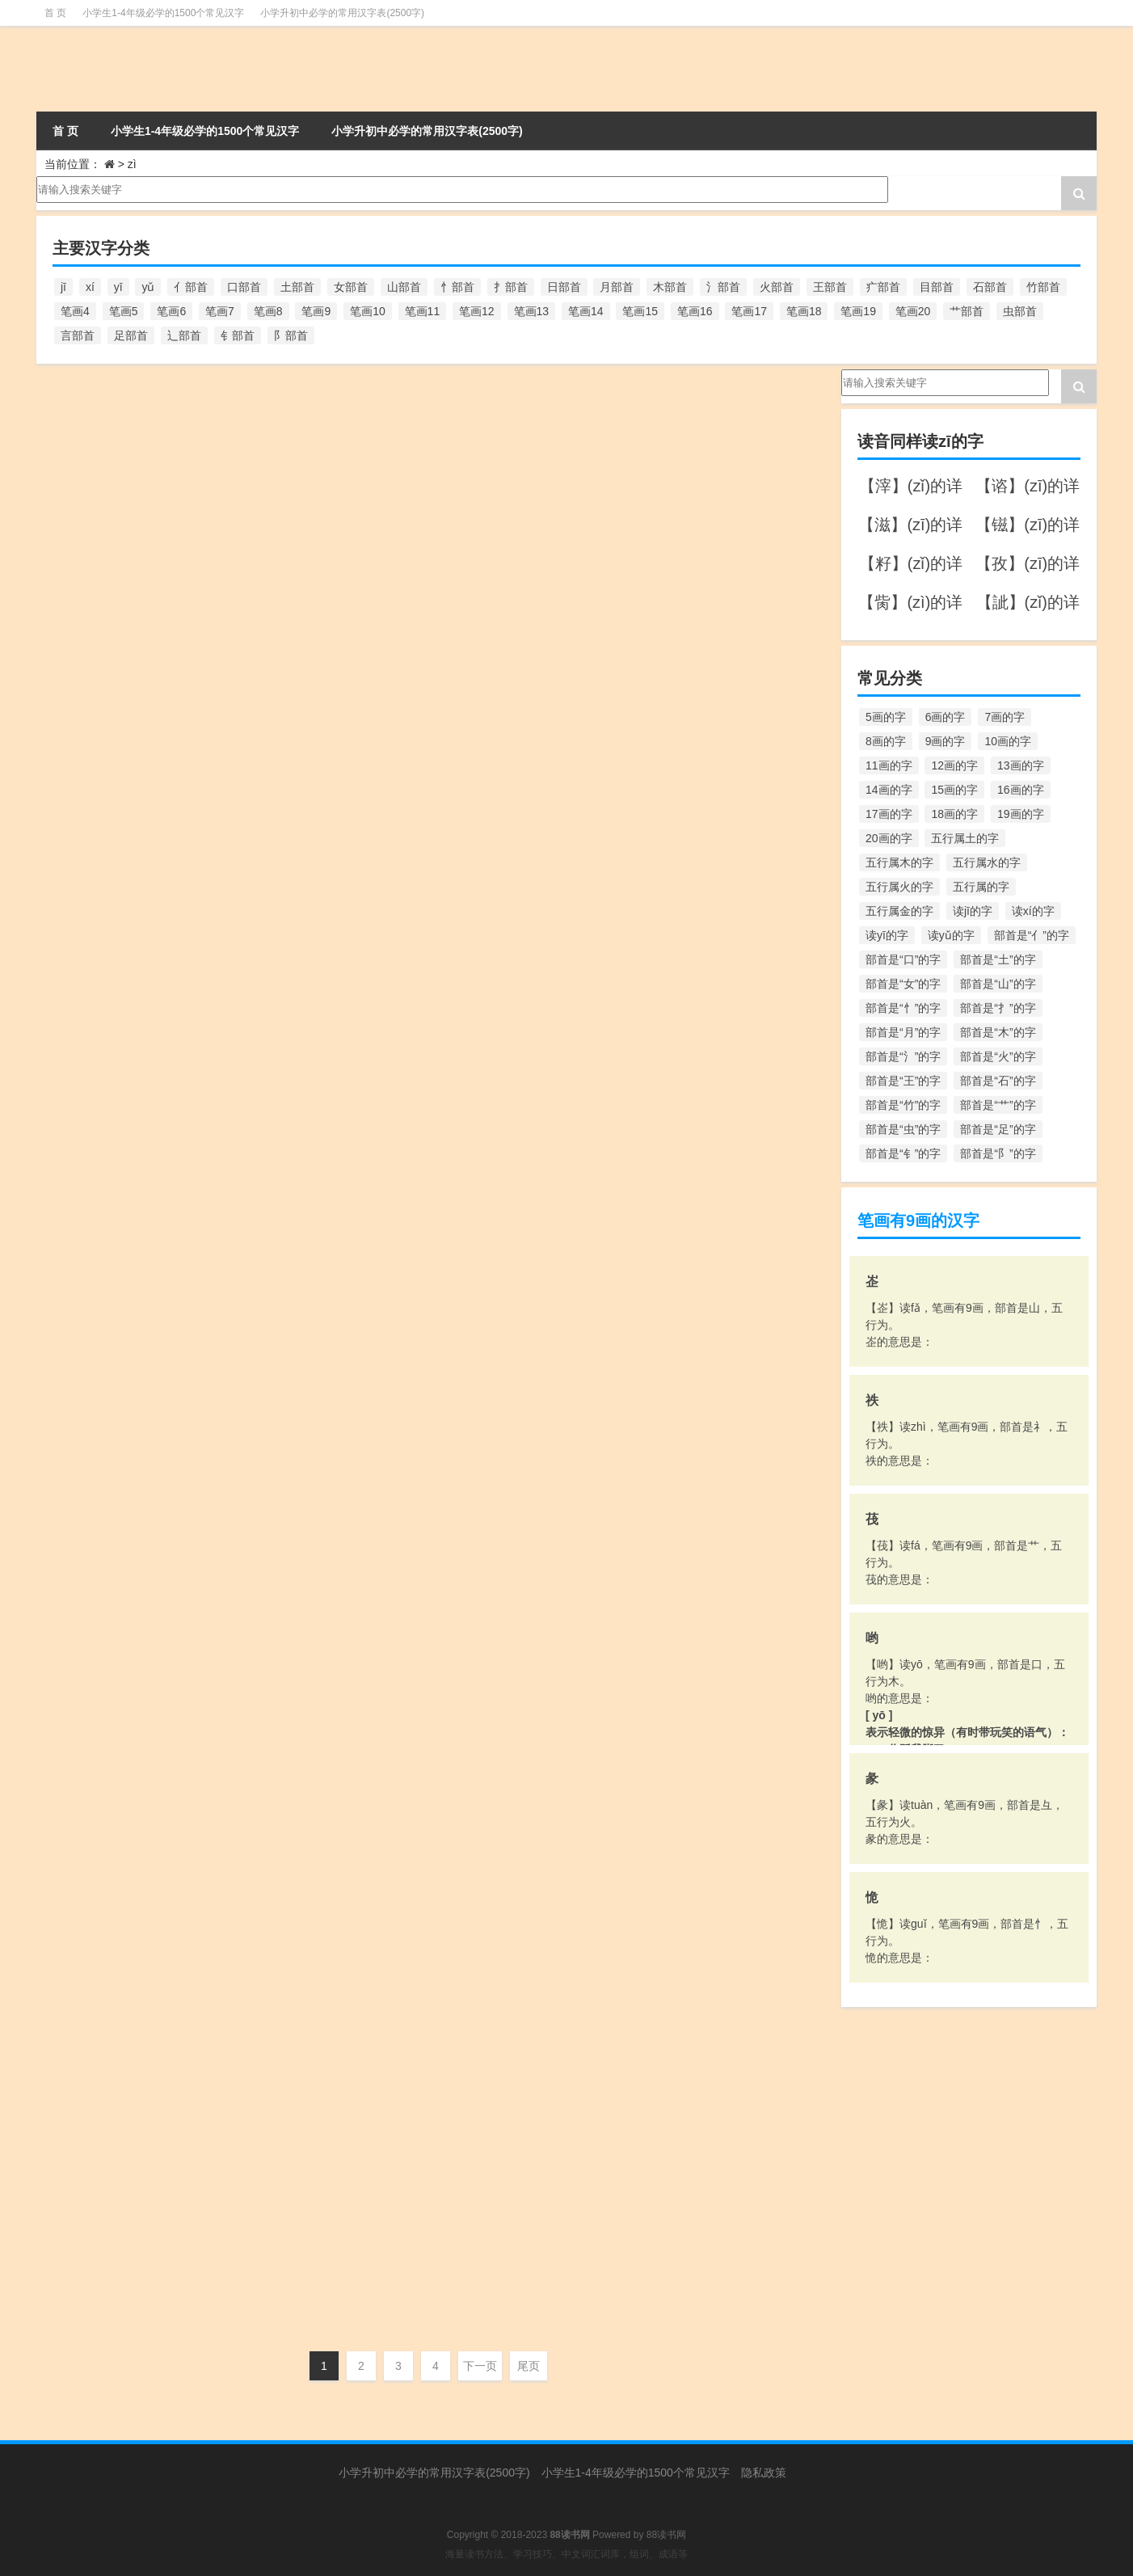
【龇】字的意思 (144, 390)
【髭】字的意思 (144, 1011)
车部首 (297, 1684)
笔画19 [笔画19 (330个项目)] (858, 311)
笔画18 (256, 1202)
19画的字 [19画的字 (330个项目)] (1020, 813)
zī (63, 461)
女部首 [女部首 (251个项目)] (351, 286)
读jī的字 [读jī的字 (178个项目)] (972, 910)
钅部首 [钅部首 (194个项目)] (238, 335)
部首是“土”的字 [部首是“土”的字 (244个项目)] (997, 959)
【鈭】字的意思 (144, 1493)
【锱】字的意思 (144, 1372)
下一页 (480, 2365)
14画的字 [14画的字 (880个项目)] (889, 789)
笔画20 (256, 961)
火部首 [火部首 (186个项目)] (777, 286)
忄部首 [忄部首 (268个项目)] (457, 286)
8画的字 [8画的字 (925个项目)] (886, 741)
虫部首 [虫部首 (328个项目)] (1020, 311)
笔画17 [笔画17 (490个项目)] (749, 311)
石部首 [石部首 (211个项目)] (990, 286)
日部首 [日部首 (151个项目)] (564, 286)
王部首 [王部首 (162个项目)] (830, 286)
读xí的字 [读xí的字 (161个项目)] (1033, 910)
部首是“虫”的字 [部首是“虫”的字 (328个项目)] (903, 1129)
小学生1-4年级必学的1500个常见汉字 (163, 13)
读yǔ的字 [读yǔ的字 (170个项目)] (951, 935)
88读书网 (666, 2534)
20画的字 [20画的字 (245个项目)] (889, 838)
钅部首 (297, 1323)
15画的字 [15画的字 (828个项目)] (954, 789)
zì (227, 460)
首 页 (55, 13)
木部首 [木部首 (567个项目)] (670, 286)
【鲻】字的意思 (144, 751)
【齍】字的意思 (144, 510)
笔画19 (256, 581)
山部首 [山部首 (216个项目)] (404, 286)
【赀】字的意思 (144, 2114)
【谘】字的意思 (144, 2235)
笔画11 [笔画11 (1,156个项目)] (422, 311)
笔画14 (256, 460)
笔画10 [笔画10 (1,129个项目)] (367, 311)
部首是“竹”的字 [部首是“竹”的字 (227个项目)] (903, 1104)
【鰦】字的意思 (144, 891)
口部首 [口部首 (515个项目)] (244, 286)
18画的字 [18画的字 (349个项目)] (954, 813)
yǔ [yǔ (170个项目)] (147, 286)
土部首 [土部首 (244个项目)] (297, 286)
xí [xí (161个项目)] (90, 286)
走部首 (297, 1804)
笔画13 (256, 1443)
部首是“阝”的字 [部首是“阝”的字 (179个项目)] (997, 1153)
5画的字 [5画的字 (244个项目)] (886, 716)
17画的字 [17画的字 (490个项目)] (889, 813)
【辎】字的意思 (144, 1613)
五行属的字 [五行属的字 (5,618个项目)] (981, 886)
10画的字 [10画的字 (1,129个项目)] (1007, 741)
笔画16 (256, 841)
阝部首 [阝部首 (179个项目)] (291, 335)
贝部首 (297, 2065)
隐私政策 (763, 2472)
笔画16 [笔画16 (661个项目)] (695, 311)
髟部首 (297, 1082)
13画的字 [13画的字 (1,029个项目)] (1020, 765)
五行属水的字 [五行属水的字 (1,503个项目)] (987, 862)
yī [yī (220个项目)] (118, 286)
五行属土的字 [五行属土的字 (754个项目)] (965, 838)
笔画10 (256, 2065)
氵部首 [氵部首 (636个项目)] (723, 286)
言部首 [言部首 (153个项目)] (78, 335)
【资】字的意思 (144, 1975)
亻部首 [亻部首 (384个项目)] (191, 286)
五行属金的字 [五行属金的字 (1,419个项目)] (899, 910)
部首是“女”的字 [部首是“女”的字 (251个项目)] (903, 983)
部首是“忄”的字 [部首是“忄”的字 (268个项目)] (903, 1007)
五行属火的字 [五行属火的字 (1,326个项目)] (899, 886)
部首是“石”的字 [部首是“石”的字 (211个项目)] (997, 1080)
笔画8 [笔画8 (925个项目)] (268, 311)
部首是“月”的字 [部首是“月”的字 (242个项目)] (903, 1032)
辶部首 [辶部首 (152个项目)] (184, 335)
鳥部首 (297, 701)
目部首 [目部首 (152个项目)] (937, 286)
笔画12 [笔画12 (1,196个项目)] (477, 311)
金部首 (297, 1564)
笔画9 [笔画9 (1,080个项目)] (316, 311)
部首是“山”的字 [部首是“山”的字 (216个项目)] (997, 983)
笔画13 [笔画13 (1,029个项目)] (532, 311)
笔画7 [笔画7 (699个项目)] (219, 311)
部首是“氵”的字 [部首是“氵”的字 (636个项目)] (903, 1056)
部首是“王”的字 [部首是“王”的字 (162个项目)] (903, 1080)
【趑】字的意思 (144, 1854)
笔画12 (256, 1684)
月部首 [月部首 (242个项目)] (617, 286)
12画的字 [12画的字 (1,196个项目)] (954, 765)
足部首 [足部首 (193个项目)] (131, 335)
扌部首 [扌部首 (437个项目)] (511, 286)
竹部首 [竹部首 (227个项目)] (1043, 286)
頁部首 (297, 1202)
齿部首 (297, 460)
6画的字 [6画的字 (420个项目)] (945, 716)
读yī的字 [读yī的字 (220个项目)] (887, 935)
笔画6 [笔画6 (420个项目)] (171, 311)
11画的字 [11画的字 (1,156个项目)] (889, 765)
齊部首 (297, 581)
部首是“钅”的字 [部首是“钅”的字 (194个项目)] (903, 1153)
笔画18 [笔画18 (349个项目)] (804, 311)
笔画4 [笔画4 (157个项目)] (75, 311)
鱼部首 (297, 841)
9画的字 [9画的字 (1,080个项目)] (945, 741)
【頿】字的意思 (144, 1132)
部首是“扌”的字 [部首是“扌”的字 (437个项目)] (997, 1007)
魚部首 (297, 961)
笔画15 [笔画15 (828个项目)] (640, 311)
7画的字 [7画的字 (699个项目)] (1004, 716)
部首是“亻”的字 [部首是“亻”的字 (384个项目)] (1031, 935)
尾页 (528, 2365)
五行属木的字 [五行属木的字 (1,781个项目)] (899, 862)
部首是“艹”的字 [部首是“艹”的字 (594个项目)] (997, 1104)
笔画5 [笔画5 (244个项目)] (123, 311)
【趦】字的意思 (144, 1734)
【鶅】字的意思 (144, 630)
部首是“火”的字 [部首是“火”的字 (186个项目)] (997, 1056)
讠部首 (297, 2306)
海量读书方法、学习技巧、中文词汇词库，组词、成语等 (566, 2554)
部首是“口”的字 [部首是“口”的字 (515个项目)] (903, 959)
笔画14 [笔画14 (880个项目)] (586, 311)
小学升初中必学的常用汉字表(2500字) (342, 13)
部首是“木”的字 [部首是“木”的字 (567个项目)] (997, 1032)
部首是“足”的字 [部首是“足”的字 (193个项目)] (997, 1129)
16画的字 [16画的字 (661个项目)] (1020, 789)
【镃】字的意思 (144, 1252)
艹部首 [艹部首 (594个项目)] (966, 311)
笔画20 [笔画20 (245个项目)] (913, 311)
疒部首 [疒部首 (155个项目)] (883, 286)
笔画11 (256, 2306)
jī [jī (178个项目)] (63, 286)
